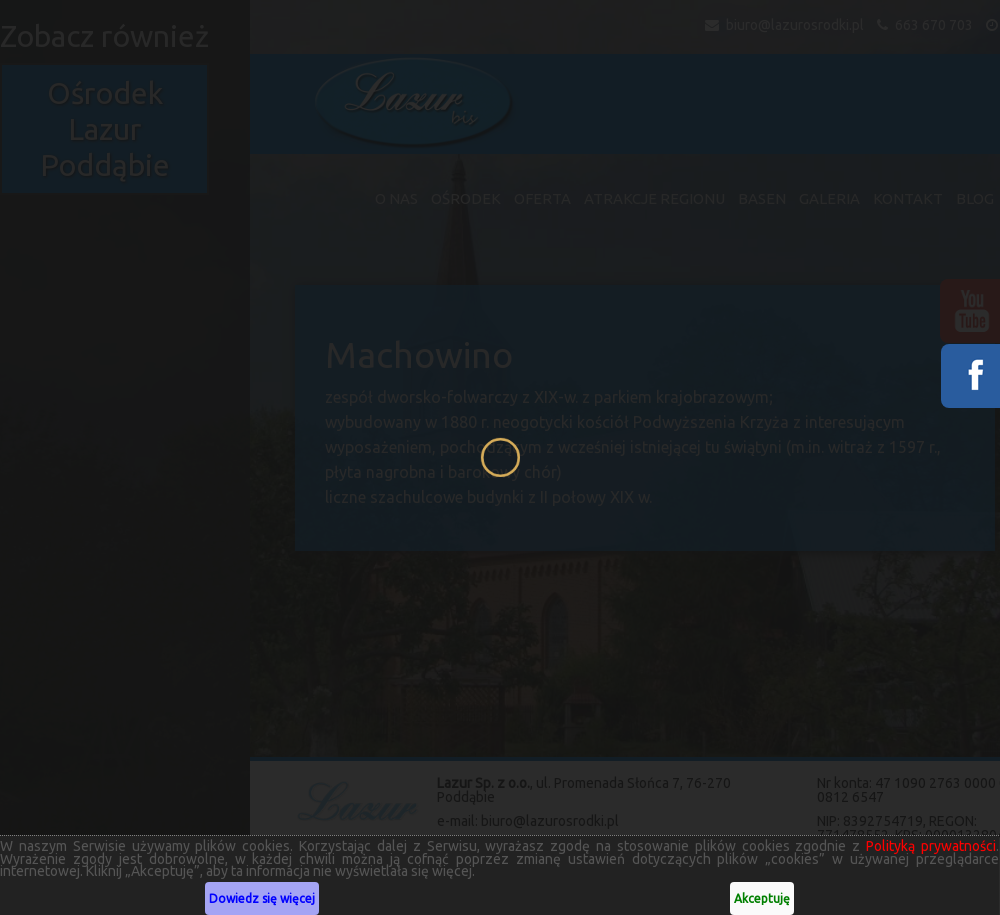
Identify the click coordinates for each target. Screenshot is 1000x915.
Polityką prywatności (927, 846)
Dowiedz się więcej (261, 898)
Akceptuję (758, 898)
